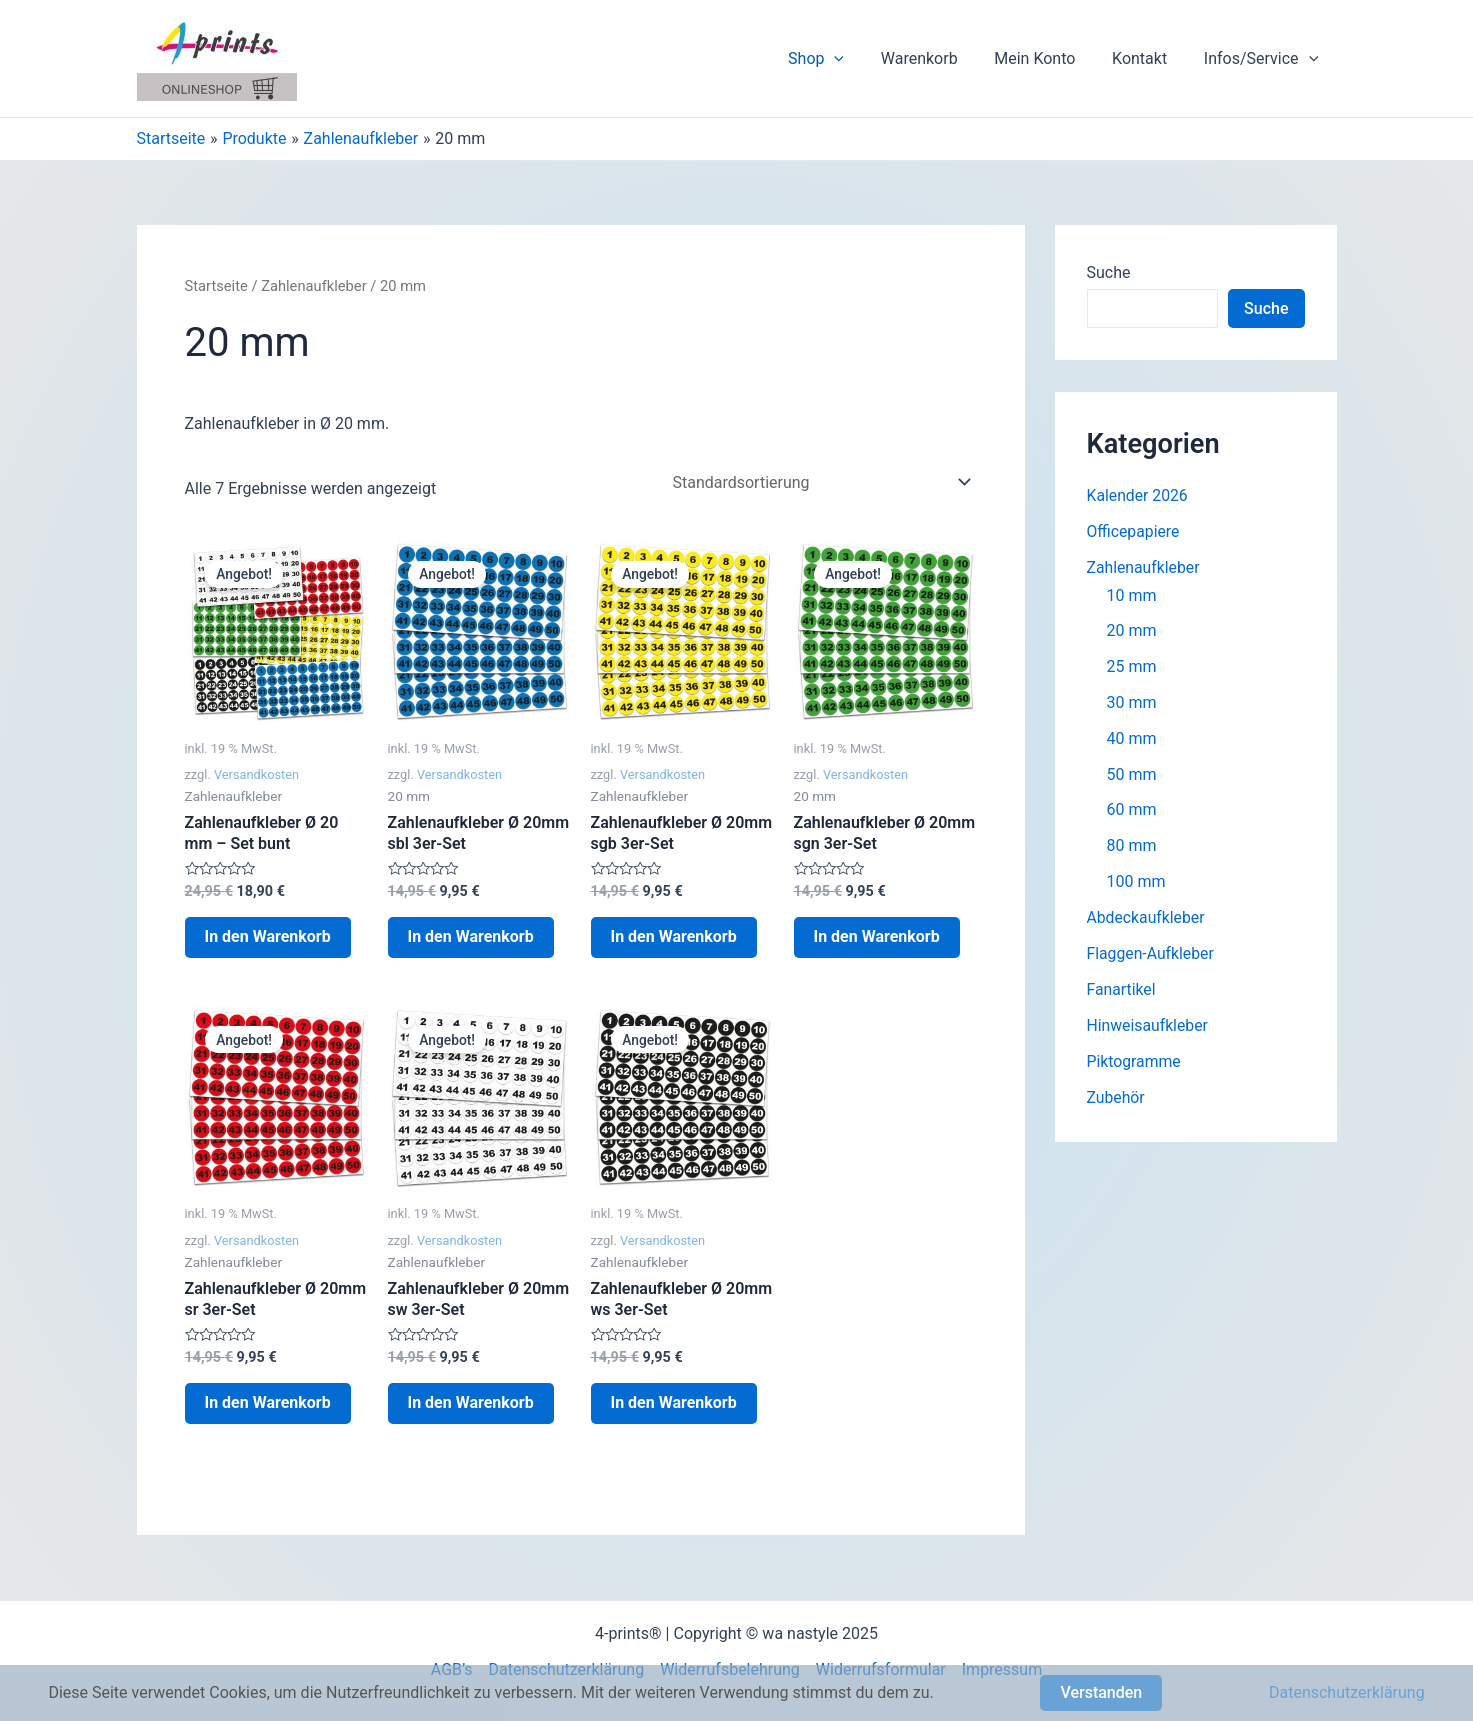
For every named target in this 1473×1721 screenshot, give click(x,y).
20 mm (1132, 631)
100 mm (1136, 883)
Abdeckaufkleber (1147, 919)
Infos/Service (1263, 59)
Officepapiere (1134, 531)
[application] (855, 59)
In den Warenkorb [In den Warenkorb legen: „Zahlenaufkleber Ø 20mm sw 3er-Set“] (471, 1402)
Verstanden (1101, 1692)
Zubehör (1116, 1099)
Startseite (216, 286)
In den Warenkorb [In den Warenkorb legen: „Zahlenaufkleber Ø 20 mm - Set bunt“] (268, 936)
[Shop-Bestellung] (818, 482)
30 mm (1132, 703)
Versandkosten (256, 774)
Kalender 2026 (1138, 495)
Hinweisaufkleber (1148, 1027)
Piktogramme (1135, 1063)
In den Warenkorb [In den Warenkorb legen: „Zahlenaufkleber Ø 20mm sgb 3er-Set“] (674, 936)
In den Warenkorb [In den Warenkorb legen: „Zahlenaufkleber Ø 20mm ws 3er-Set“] (674, 1402)
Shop (837, 59)
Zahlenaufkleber (314, 286)
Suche (1109, 272)
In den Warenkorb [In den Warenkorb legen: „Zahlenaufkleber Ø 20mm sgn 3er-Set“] (877, 936)
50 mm (1132, 775)
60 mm (1132, 811)
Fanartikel (1122, 991)
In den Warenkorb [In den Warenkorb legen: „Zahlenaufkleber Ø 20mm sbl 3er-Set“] (471, 936)
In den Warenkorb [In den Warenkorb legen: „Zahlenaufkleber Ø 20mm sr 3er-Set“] (268, 1402)
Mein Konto (1046, 58)
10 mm (1132, 595)
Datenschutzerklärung (1347, 1692)
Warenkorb (935, 58)
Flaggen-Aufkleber (1151, 955)
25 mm (1132, 667)
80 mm (1132, 847)
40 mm (1132, 739)
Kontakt (1146, 58)
